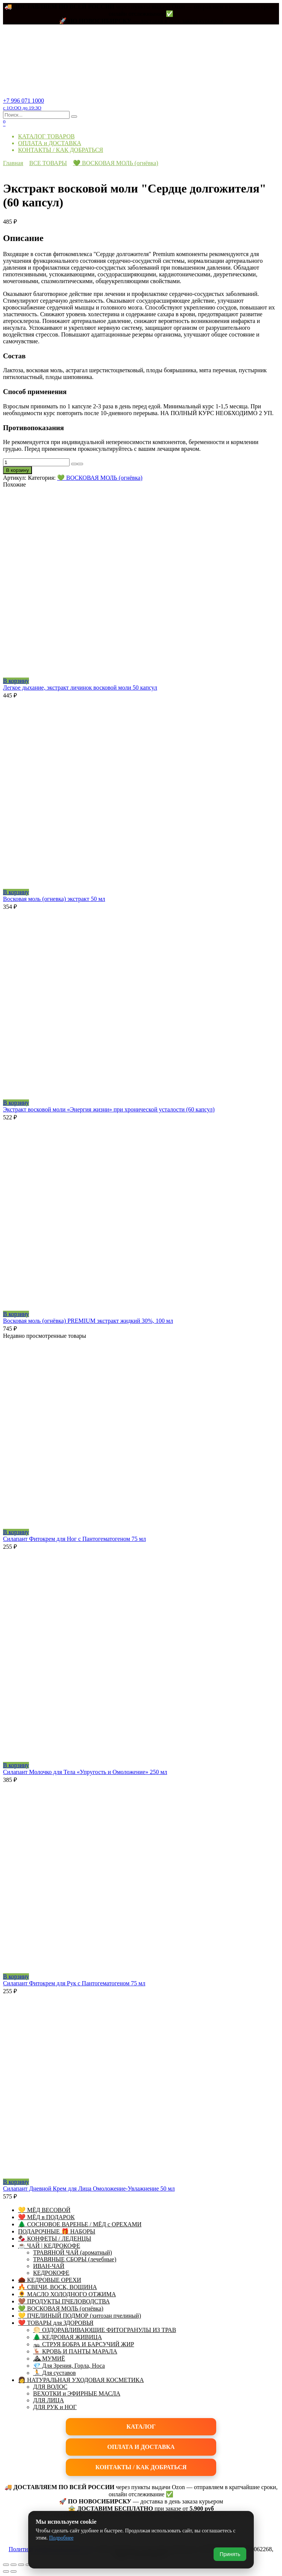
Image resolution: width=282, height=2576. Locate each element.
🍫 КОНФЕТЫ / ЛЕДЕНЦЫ (54, 2238)
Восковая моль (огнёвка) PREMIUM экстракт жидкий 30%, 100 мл (88, 1321)
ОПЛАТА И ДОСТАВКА (140, 2447)
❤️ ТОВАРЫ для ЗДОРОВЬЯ (56, 2323)
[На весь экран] (14, 2565)
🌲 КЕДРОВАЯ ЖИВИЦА (67, 2337)
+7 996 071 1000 (23, 104)
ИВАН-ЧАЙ (48, 2266)
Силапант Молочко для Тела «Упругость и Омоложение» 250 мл (85, 1772)
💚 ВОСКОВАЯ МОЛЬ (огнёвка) (115, 163)
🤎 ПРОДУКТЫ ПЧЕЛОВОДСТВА (64, 2301)
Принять (230, 2554)
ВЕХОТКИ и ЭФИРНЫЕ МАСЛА (76, 2393)
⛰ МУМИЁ (49, 2358)
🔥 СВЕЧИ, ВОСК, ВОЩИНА (57, 2287)
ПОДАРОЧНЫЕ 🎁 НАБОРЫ (56, 2231)
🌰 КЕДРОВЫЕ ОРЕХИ (49, 2280)
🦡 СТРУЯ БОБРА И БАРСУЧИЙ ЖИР (83, 2344)
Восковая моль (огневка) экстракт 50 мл (54, 899)
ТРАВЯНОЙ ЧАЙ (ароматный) (72, 2252)
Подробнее (61, 2538)
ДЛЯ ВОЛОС (50, 2386)
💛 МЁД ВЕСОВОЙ (44, 2210)
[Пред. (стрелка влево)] (6, 2571)
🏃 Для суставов (54, 2373)
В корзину (17, 470)
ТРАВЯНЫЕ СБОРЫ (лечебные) (74, 2259)
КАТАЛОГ (141, 2426)
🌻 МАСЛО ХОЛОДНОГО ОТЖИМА (67, 2294)
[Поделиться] (21, 2565)
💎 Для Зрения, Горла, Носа (69, 2365)
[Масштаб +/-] (6, 2565)
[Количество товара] (36, 462)
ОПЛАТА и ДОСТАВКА (49, 143)
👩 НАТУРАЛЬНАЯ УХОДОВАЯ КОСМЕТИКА (81, 2380)
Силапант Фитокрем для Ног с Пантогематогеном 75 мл (74, 1539)
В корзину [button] (16, 681)
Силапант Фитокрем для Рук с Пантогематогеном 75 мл (74, 1983)
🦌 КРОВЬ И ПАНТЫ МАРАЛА (75, 2351)
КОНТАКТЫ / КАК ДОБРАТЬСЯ (60, 150)
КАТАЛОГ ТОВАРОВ (46, 136)
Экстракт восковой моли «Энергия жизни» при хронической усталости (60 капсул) (109, 1109)
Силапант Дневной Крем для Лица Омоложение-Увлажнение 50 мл (89, 2188)
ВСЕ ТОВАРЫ (48, 163)
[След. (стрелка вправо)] (14, 2571)
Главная (13, 163)
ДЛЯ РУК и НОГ (55, 2407)
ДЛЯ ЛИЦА (48, 2400)
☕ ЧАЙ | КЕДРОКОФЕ (49, 2245)
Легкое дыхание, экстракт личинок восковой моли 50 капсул (80, 687)
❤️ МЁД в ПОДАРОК (46, 2217)
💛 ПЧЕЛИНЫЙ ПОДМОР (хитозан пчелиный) (79, 2315)
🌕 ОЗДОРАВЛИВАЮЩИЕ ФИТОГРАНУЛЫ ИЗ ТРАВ (104, 2330)
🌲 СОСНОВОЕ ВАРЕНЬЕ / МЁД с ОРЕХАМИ (79, 2224)
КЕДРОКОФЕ (51, 2273)
